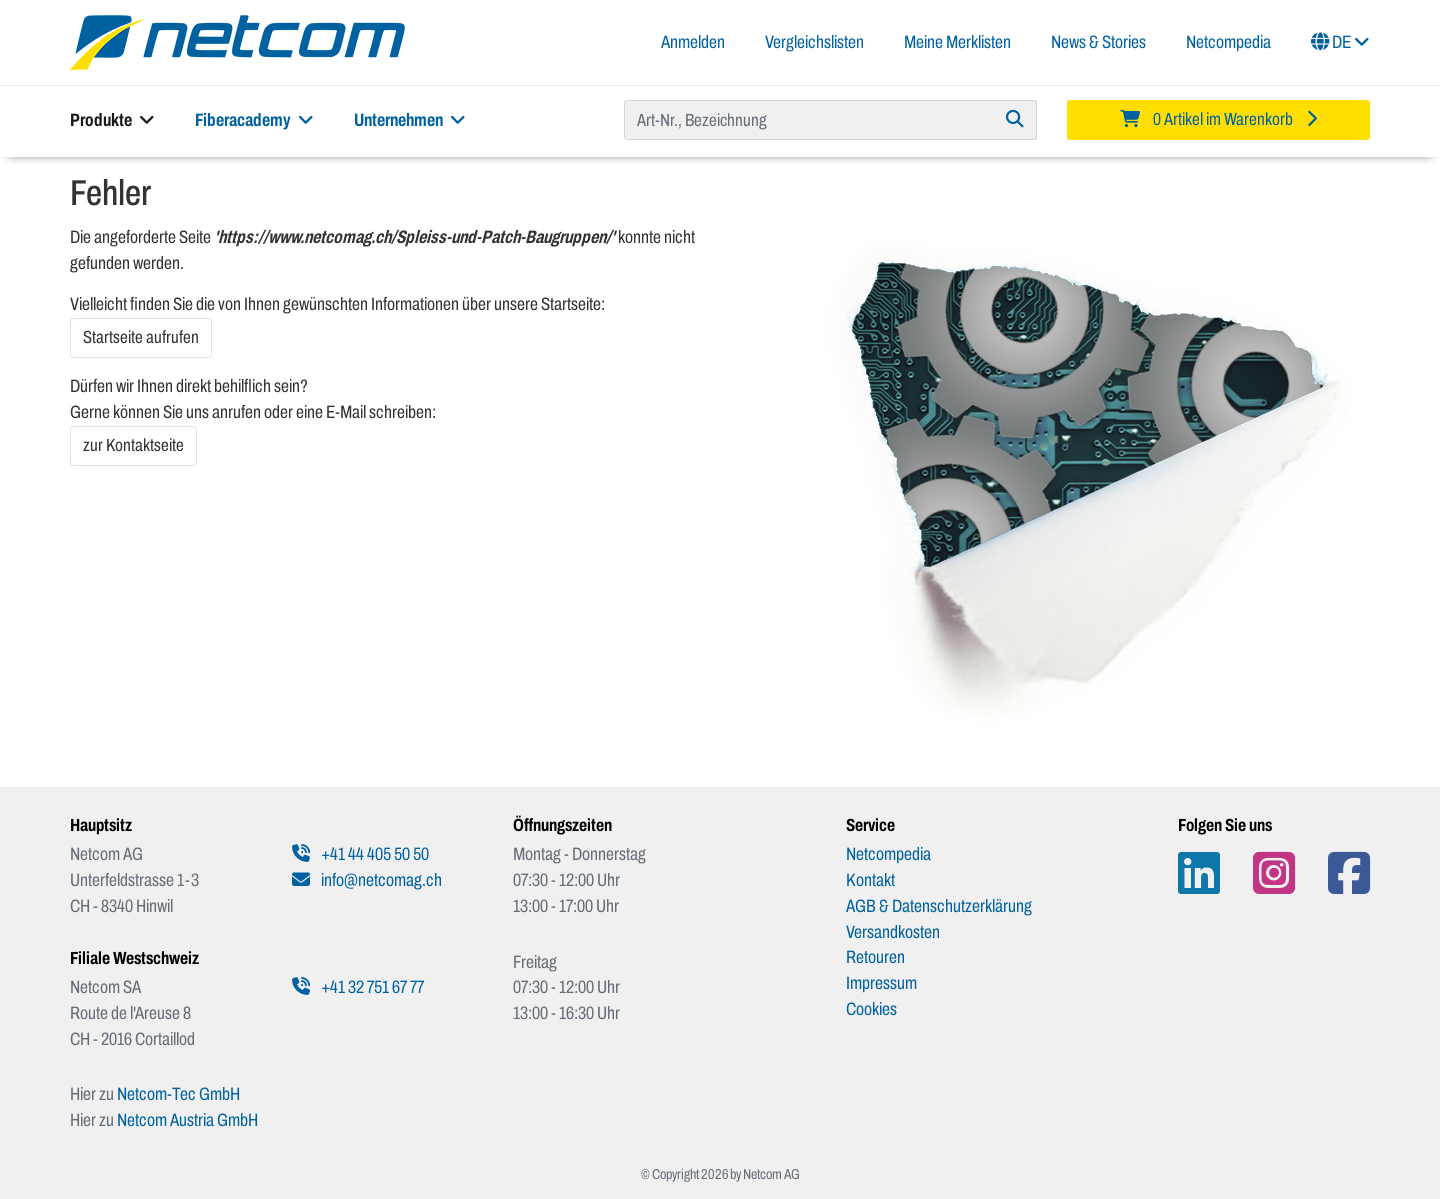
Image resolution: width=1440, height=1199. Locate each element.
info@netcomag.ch (367, 880)
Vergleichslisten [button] (814, 42)
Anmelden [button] (693, 42)
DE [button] (1340, 42)
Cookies (871, 1009)
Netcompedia (1228, 42)
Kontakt (870, 880)
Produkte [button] (112, 120)
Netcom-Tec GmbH (178, 1094)
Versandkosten (893, 932)
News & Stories (1098, 42)
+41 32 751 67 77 (358, 987)
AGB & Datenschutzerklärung (939, 906)
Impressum (881, 983)
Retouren (875, 957)
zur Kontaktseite (133, 445)
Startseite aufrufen (141, 337)
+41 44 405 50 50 (360, 854)
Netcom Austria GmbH (187, 1120)
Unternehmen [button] (410, 120)
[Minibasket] (1218, 120)
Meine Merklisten (957, 42)
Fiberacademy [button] (254, 120)
